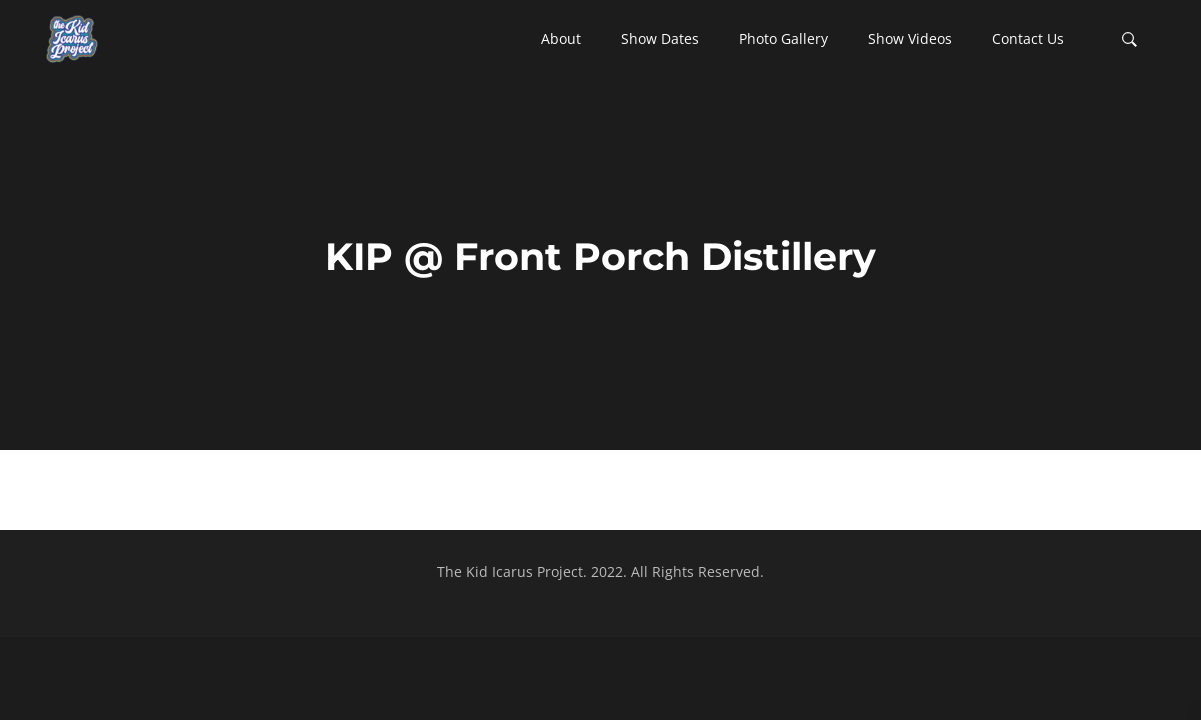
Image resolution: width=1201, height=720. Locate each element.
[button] (561, 39)
